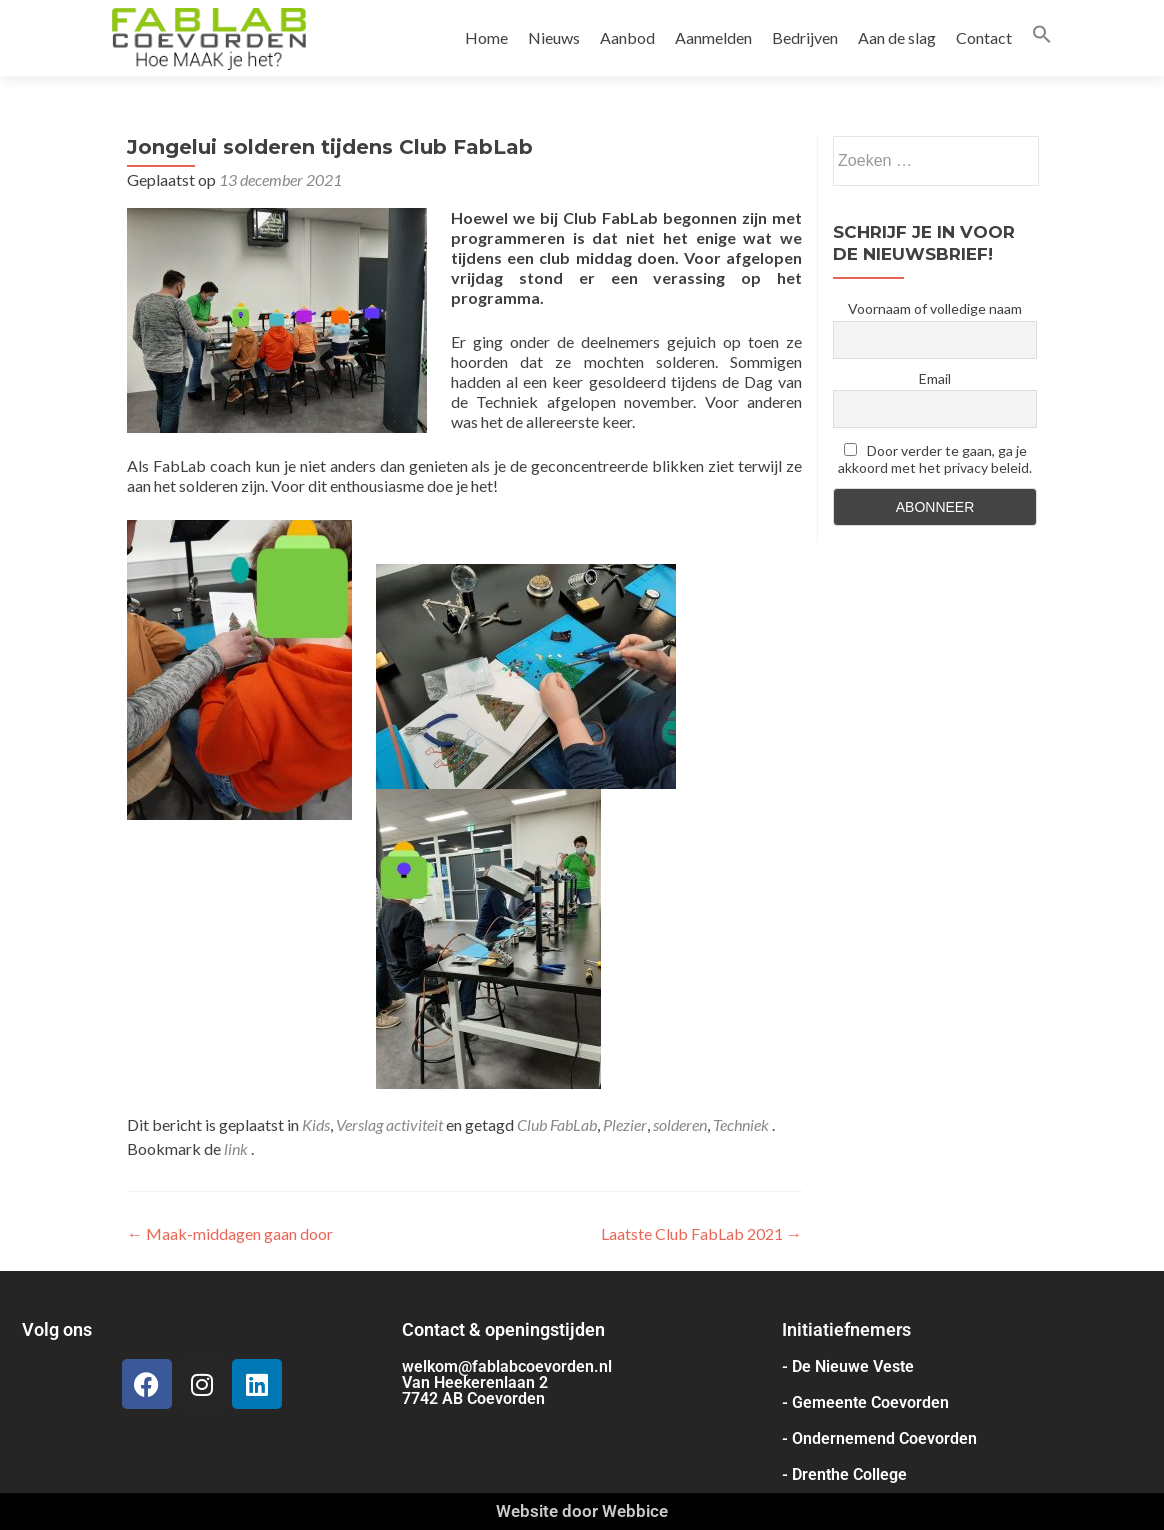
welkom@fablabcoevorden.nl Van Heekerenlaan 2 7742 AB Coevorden (507, 1382)
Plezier (625, 1124)
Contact (984, 37)
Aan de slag (897, 37)
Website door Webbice (582, 1511)
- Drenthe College (844, 1474)
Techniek (741, 1124)
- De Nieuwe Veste (848, 1366)
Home (486, 37)
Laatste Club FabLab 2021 (701, 1233)
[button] (1042, 37)
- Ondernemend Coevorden (879, 1438)
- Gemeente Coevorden (865, 1402)
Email (935, 378)
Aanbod (627, 37)
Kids (316, 1124)
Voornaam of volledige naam (935, 308)
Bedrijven (805, 37)
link (237, 1148)
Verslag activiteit (389, 1124)
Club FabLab (557, 1124)
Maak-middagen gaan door (230, 1233)
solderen (680, 1124)
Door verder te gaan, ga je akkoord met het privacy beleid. (935, 459)
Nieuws (554, 37)
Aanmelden (713, 37)
